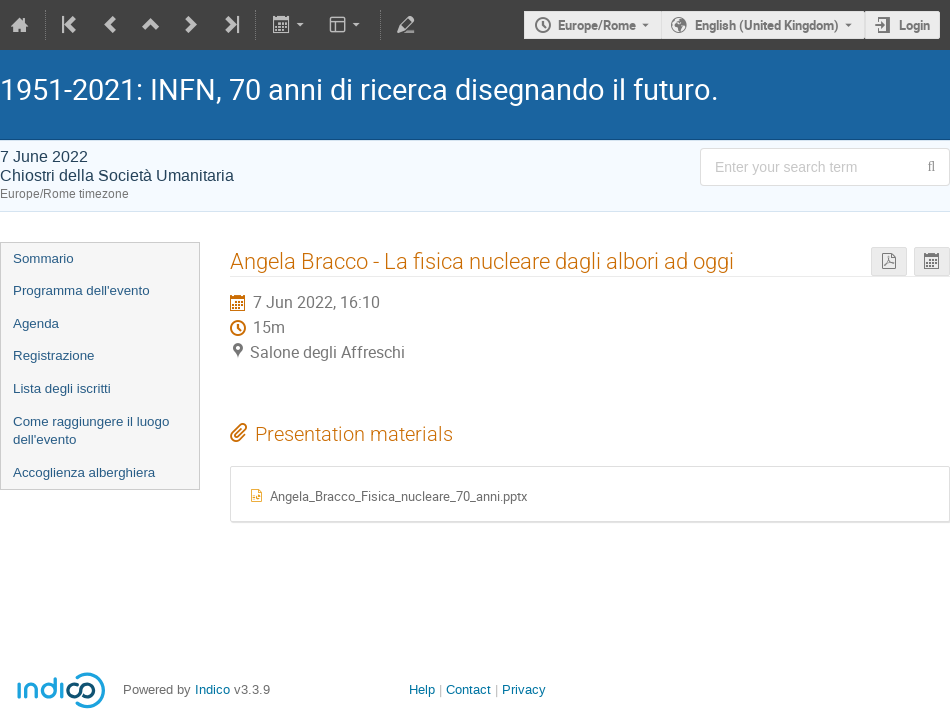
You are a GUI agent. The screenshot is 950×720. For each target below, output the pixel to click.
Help (422, 689)
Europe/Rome (597, 25)
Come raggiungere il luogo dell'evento (91, 431)
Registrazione (54, 355)
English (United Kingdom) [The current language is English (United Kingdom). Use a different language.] (767, 25)
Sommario (43, 258)
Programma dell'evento (81, 290)
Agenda (36, 323)
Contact (468, 689)
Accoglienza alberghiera (84, 472)
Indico (212, 689)
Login (914, 25)
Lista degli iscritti (62, 388)
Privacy (524, 689)
